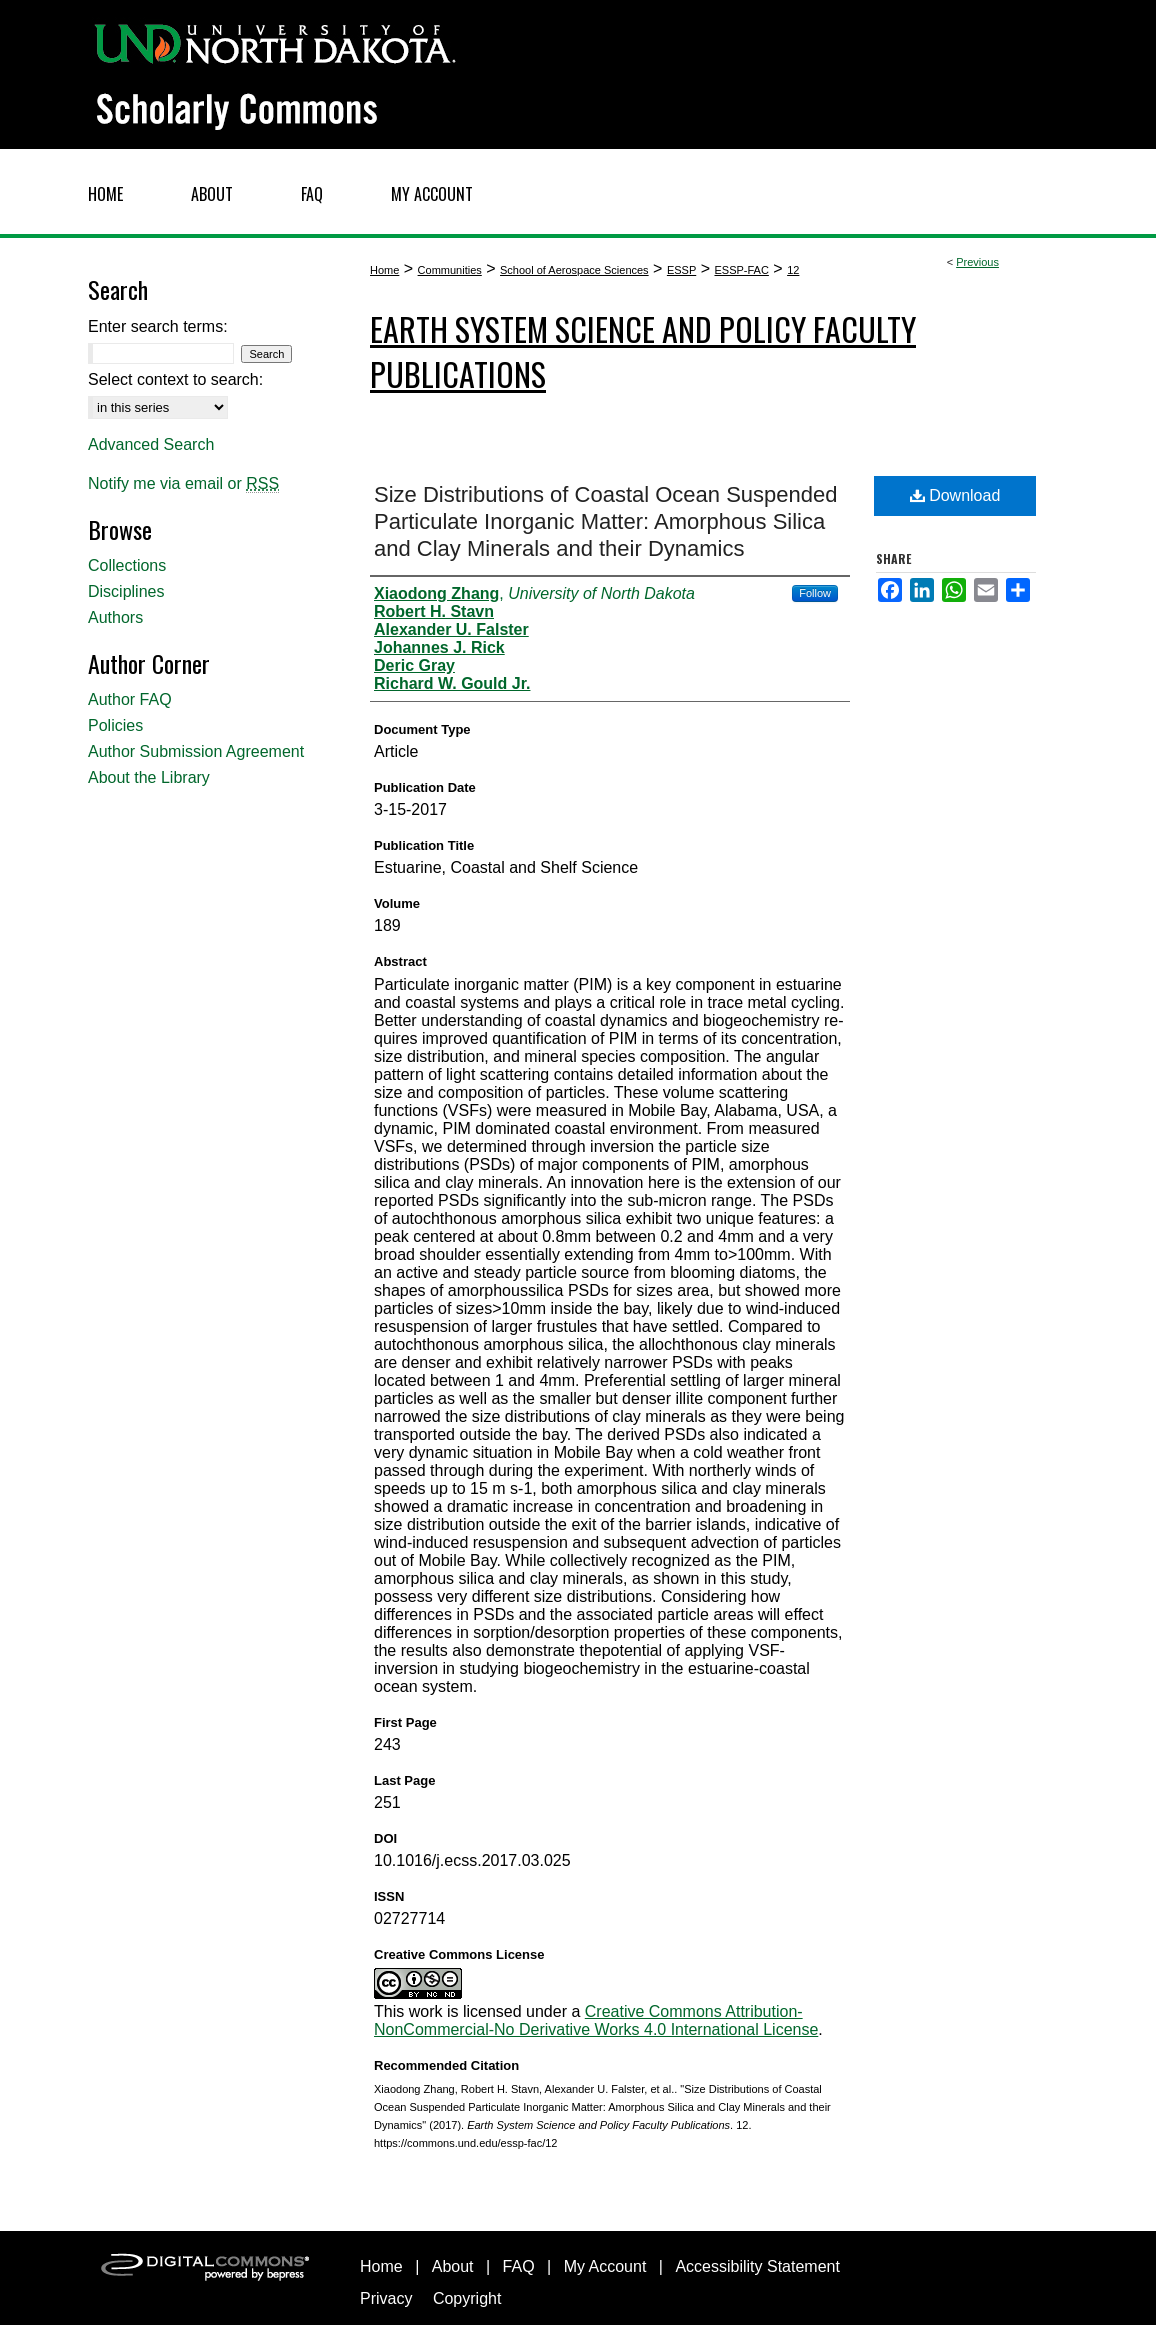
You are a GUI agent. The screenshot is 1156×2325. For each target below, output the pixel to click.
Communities (450, 270)
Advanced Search (151, 444)
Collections (127, 565)
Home (384, 270)
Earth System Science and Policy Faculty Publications (643, 351)
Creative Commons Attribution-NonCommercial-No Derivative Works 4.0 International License (596, 2020)
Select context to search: (175, 379)
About (453, 2266)
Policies (115, 725)
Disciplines (126, 591)
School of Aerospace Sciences (574, 270)
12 (793, 270)
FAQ (519, 2266)
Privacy (386, 2298)
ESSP (681, 270)
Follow (815, 593)
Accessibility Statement (757, 2266)
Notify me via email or (183, 484)
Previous (977, 262)
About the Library (149, 777)
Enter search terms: (158, 326)
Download (955, 495)
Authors (115, 617)
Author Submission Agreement (196, 751)
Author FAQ (130, 699)
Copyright (467, 2298)
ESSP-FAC (741, 270)
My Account (605, 2266)
